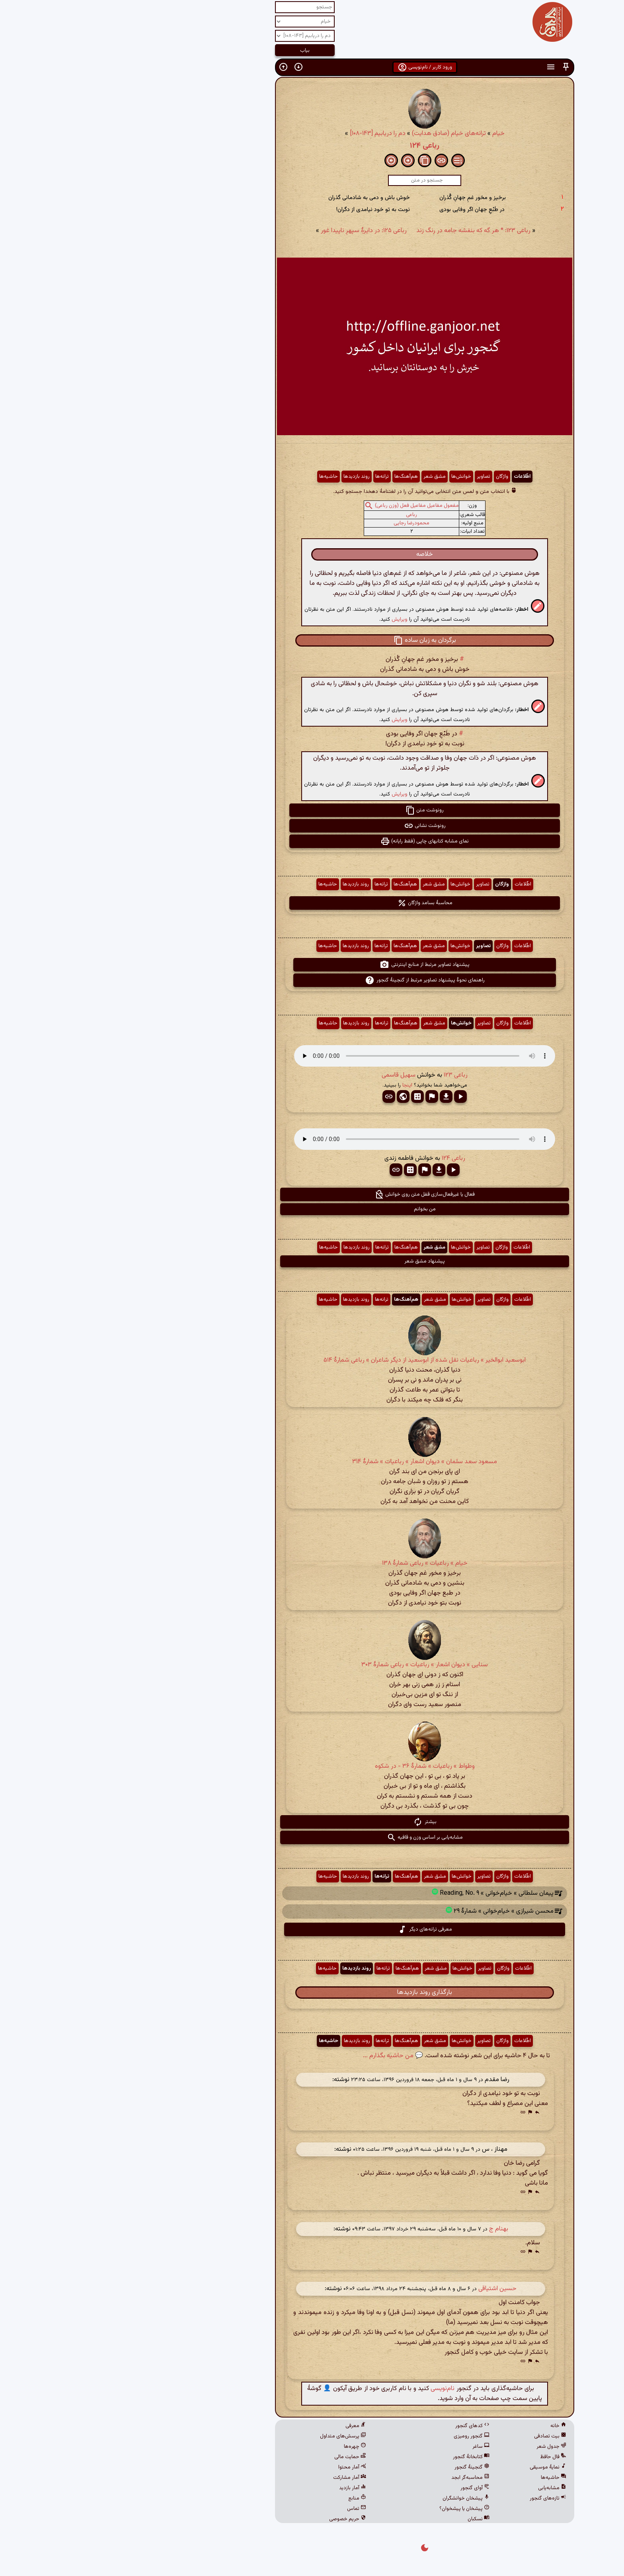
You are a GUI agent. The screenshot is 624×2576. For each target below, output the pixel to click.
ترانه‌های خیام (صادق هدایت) (336, 134)
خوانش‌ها (349, 477)
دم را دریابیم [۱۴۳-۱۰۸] (265, 134)
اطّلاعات (409, 477)
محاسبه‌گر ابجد (358, 2478)
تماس (244, 2509)
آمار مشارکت (237, 2478)
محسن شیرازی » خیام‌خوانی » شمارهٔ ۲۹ (391, 1912)
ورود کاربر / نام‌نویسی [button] (312, 67)
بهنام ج (386, 2229)
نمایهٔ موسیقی (435, 2467)
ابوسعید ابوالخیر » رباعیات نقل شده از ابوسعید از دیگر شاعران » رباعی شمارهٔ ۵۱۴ (312, 1360)
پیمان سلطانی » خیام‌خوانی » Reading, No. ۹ (384, 1893)
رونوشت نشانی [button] (312, 826)
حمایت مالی (238, 2457)
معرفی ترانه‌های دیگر (312, 1929)
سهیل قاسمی (286, 1075)
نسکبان (366, 2519)
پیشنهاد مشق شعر (312, 1261)
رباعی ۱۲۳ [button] (343, 1075)
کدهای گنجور (360, 2426)
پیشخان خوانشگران (353, 2498)
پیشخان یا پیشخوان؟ (352, 2509)
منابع (245, 2498)
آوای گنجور (362, 2488)
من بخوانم (312, 1209)
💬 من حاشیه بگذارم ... (280, 2056)
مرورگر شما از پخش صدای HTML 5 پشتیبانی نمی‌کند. (312, 1056)
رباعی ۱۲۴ (312, 146)
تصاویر (371, 477)
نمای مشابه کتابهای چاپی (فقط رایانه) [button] (312, 841)
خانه (446, 2426)
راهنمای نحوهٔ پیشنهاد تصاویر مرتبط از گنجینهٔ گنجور (312, 980)
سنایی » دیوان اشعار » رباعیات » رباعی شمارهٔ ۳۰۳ (312, 1665)
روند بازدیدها (244, 477)
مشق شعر (322, 477)
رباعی (298, 515)
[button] (453, 67)
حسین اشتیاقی (385, 2289)
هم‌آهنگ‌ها (293, 477)
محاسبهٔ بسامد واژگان (312, 903)
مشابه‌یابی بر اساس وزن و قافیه (312, 1837)
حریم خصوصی (235, 2519)
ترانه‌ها (269, 477)
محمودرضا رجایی (299, 523)
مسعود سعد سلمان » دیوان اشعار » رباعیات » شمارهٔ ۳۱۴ (312, 1462)
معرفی (243, 2426)
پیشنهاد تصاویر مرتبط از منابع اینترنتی (312, 964)
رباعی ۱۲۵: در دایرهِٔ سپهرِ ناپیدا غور (251, 231)
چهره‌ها (242, 2447)
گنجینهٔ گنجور (359, 2467)
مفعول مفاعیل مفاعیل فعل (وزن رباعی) (304, 506)
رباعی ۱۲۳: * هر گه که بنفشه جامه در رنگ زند (361, 231)
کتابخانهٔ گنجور (358, 2457)
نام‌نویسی (330, 2389)
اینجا (295, 1085)
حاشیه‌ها (216, 477)
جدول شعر (439, 2447)
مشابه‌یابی (439, 2488)
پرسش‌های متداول (230, 2436)
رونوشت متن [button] (312, 810)
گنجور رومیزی (359, 2436)
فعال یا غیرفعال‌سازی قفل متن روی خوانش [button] (312, 1194)
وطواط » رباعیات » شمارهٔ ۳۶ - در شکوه (312, 1766)
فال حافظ (440, 2457)
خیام (386, 134)
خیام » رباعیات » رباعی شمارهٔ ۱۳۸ (312, 1563)
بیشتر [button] (312, 1822)
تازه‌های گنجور (435, 2498)
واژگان (389, 477)
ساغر (368, 2447)
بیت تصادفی (437, 2436)
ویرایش (287, 619)
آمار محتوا (240, 2467)
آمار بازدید (240, 2488)
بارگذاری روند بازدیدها (312, 1992)
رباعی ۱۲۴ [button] (341, 1158)
